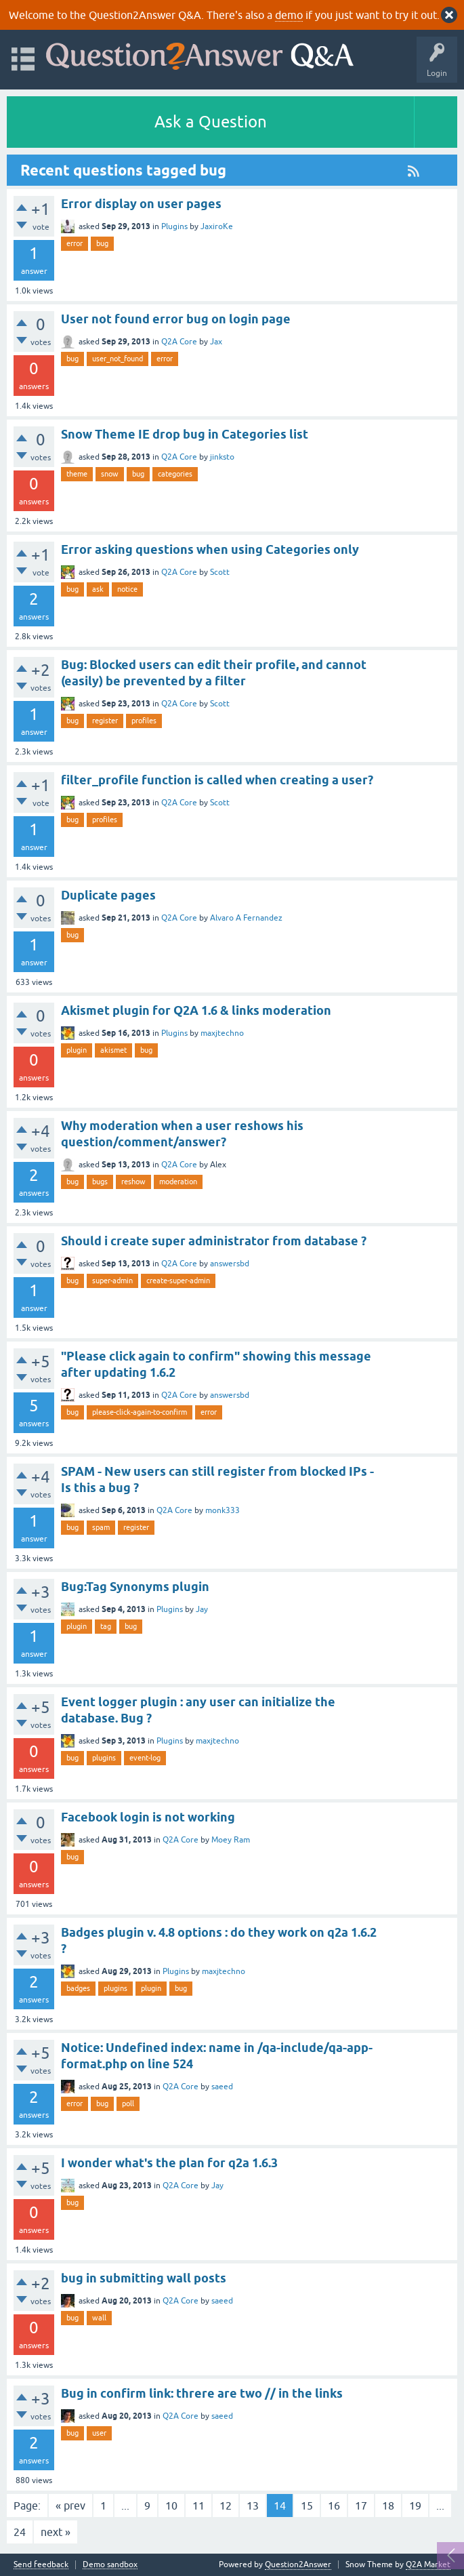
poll (128, 2103)
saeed (222, 2086)
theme (76, 474)
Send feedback (41, 2564)
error (74, 243)
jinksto (222, 457)
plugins (104, 1758)
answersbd (229, 1263)
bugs (100, 1182)
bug (102, 243)
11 (198, 2505)
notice (127, 589)
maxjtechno (222, 1033)
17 (361, 2505)
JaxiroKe (217, 226)
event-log (145, 1758)
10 (171, 2505)
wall (99, 2318)
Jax (216, 341)
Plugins (174, 226)
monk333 (222, 1510)
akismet (113, 1050)
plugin (76, 1050)
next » (55, 2532)
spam (101, 1527)
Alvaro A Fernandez (246, 918)
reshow (133, 1182)
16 (334, 2505)
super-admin (112, 1280)
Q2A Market (428, 2564)
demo (289, 15)
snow (110, 474)
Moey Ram (230, 1840)
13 (253, 2505)
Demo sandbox (110, 2564)
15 (307, 2505)
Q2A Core (179, 341)
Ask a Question (210, 122)
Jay (202, 1609)
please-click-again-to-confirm (139, 1412)
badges (78, 1988)
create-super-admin (178, 1280)
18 (388, 2505)
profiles (143, 721)
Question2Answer (298, 2564)
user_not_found (117, 359)
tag (105, 1626)
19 (415, 2505)
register (105, 721)
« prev (70, 2505)
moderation (178, 1182)
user (99, 2433)
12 (225, 2505)
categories (175, 474)
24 (20, 2532)
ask (98, 589)
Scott (220, 572)
